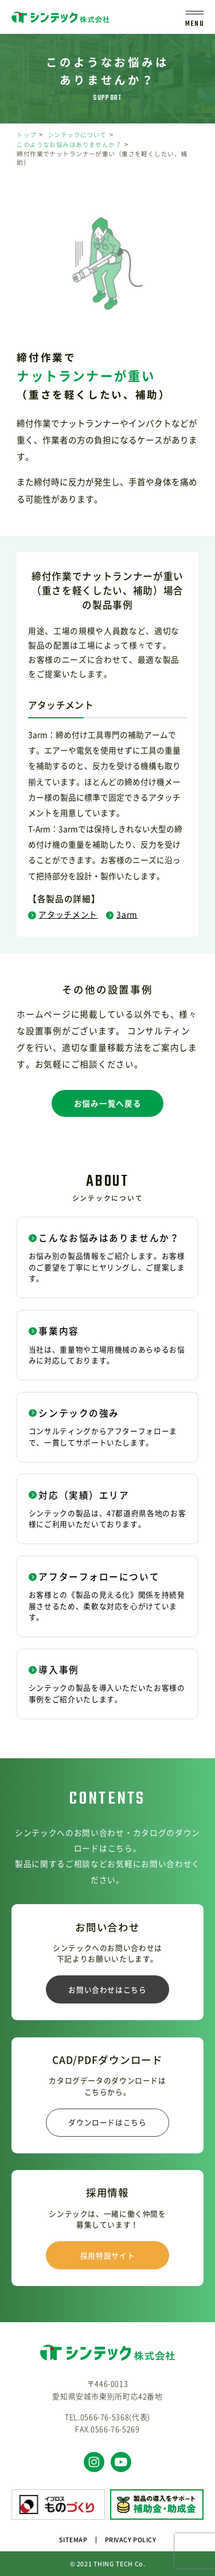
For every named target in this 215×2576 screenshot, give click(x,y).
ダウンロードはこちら (107, 2122)
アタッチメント (62, 914)
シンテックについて (77, 134)
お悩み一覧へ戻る (107, 1103)
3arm (122, 914)
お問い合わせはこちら (107, 1989)
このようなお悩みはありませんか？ (69, 144)
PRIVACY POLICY (131, 2539)
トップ (26, 134)
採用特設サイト (107, 2255)
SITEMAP (73, 2539)
